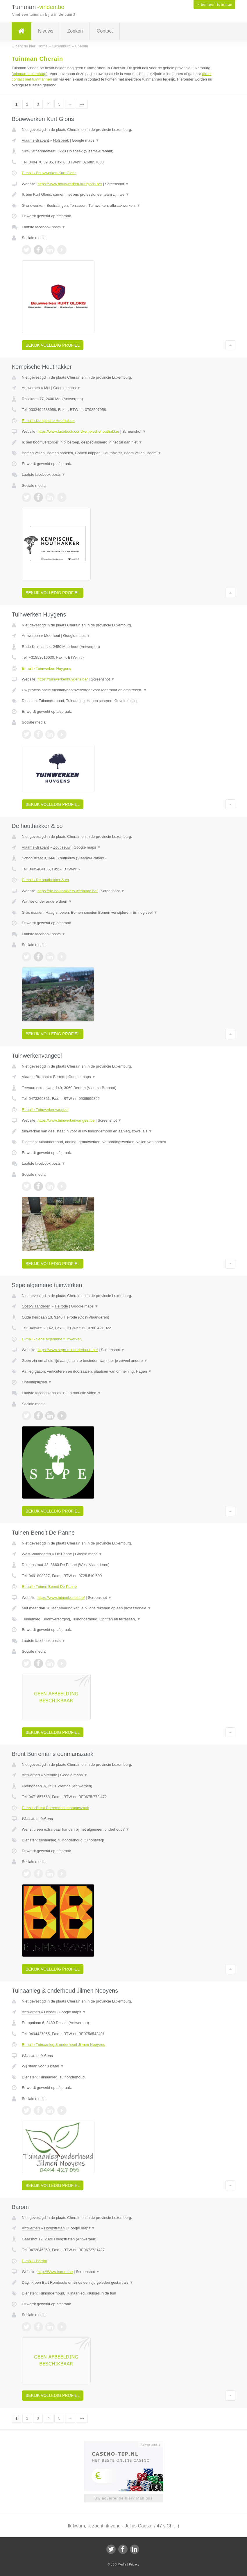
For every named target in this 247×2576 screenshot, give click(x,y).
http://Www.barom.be (55, 2271)
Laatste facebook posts (43, 227)
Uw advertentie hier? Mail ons (123, 2498)
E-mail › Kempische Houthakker (48, 420)
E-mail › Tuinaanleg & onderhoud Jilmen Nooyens (63, 2044)
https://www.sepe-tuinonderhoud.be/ (67, 1350)
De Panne (63, 1554)
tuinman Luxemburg (29, 74)
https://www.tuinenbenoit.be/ (61, 1597)
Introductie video (85, 1393)
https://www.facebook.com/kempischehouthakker (78, 431)
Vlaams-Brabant (35, 140)
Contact (105, 30)
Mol (47, 388)
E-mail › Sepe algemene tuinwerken (52, 1339)
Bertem (59, 1077)
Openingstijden (37, 1382)
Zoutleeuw (62, 847)
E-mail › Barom (34, 2261)
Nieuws (45, 30)
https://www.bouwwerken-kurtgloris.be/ (69, 184)
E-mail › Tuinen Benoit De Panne (49, 1586)
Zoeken (75, 30)
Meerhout (52, 635)
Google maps (85, 140)
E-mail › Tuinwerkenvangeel (45, 1109)
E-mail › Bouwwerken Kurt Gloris (49, 173)
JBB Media (118, 2564)
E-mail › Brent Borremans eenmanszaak (55, 1808)
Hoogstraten (54, 2228)
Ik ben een (214, 5)
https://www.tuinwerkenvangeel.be (66, 1120)
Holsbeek (61, 140)
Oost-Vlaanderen (36, 1306)
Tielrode (61, 1306)
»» (82, 104)
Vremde (50, 1775)
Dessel (50, 2012)
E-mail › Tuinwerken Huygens (46, 668)
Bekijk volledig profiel (53, 345)
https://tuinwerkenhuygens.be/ (62, 679)
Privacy (134, 2564)
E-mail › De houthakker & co (45, 880)
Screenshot (117, 184)
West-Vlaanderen (36, 1554)
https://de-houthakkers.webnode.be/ (67, 891)
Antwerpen (31, 388)
